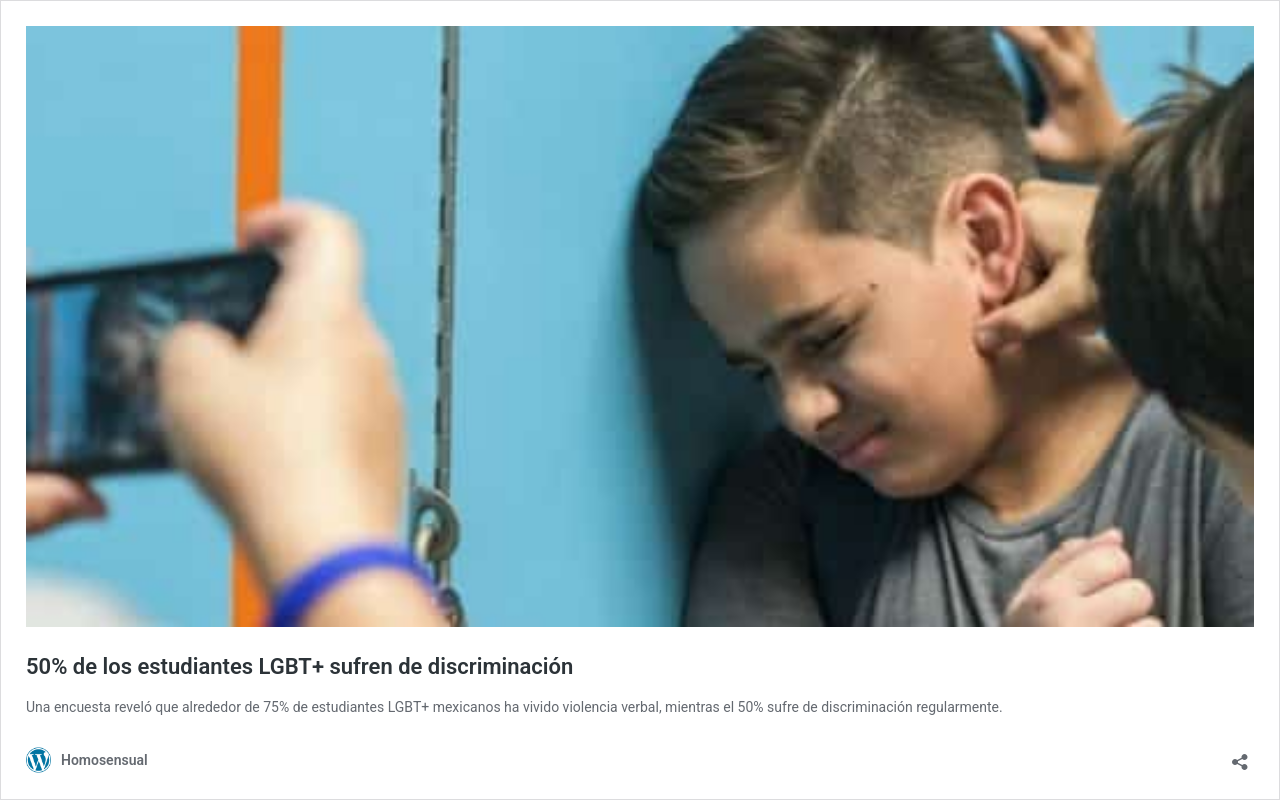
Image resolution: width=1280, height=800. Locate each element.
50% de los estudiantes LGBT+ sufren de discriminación (299, 666)
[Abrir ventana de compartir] (1240, 755)
